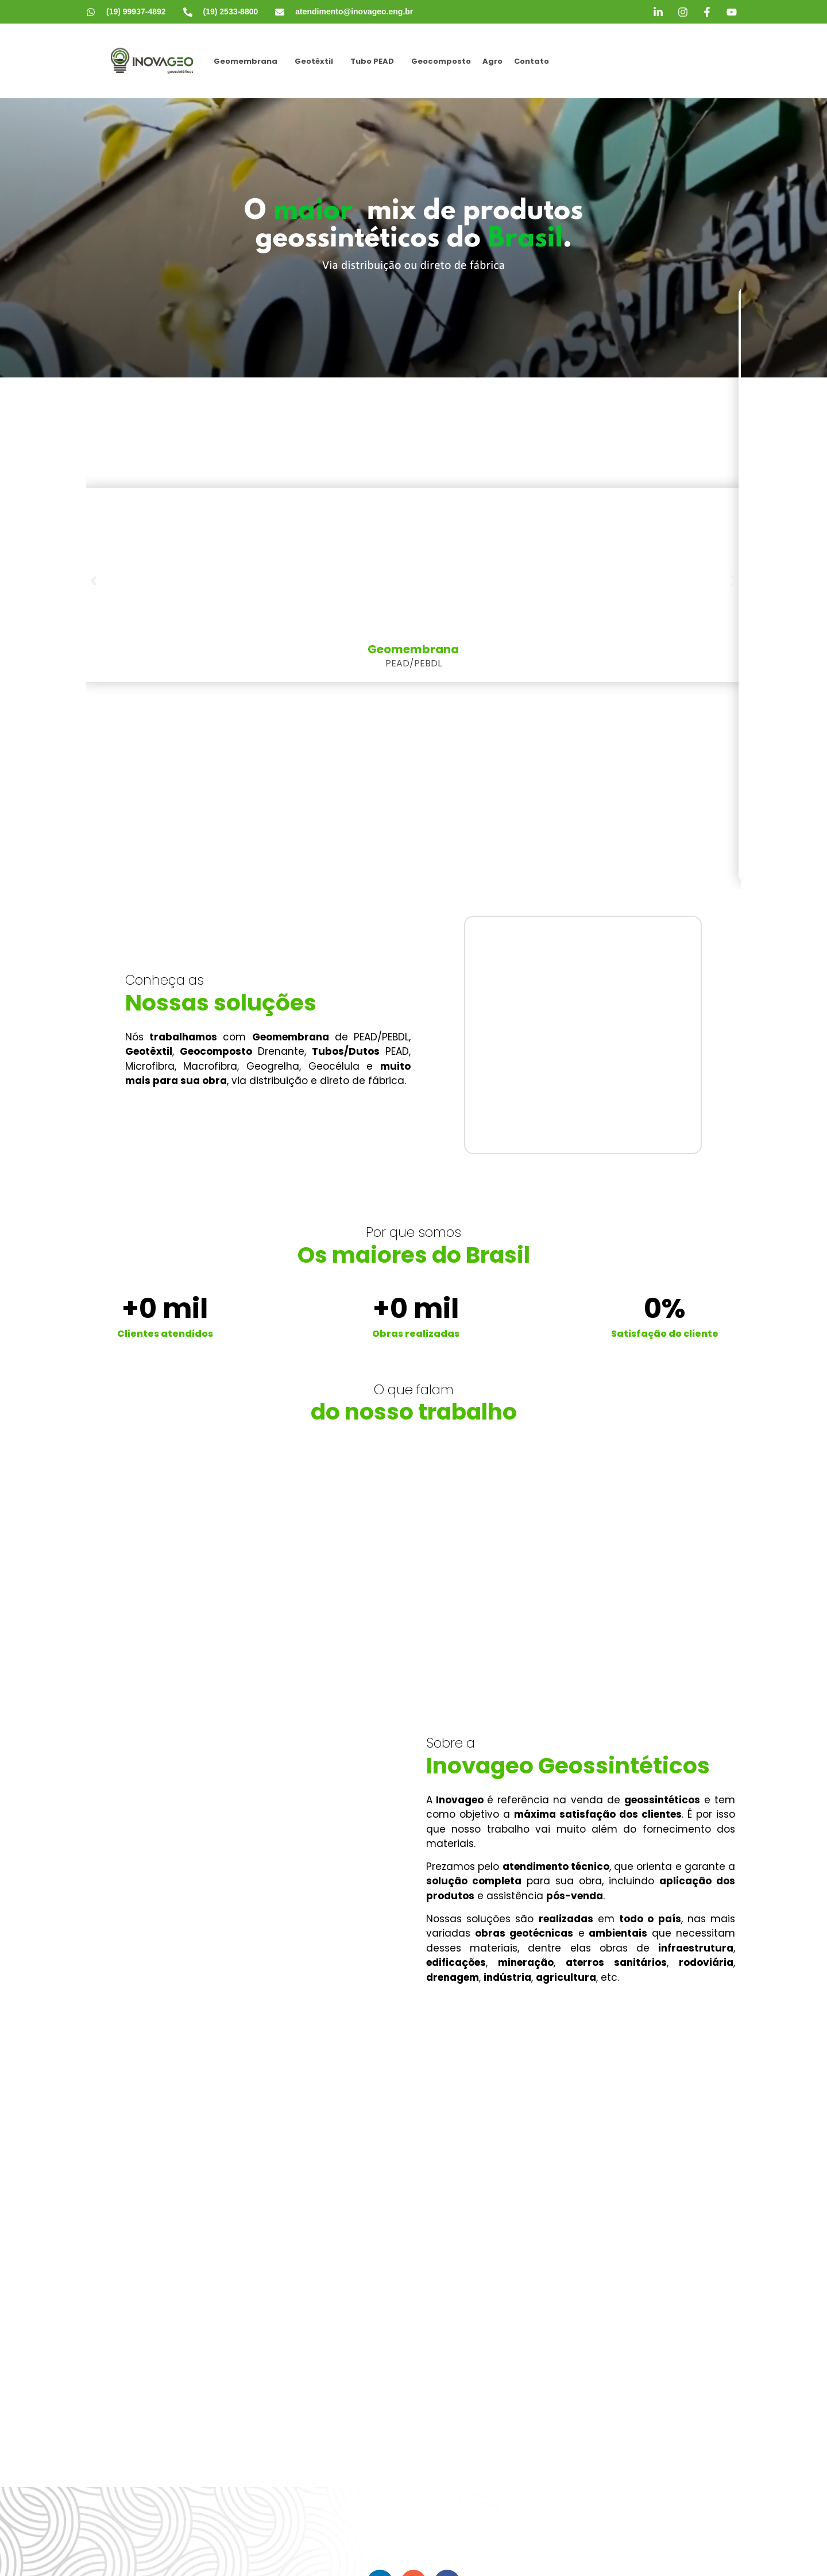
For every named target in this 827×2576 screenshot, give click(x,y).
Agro (492, 61)
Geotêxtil (314, 61)
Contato (531, 61)
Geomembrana (245, 61)
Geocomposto (441, 61)
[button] (248, 61)
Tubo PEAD (372, 61)
